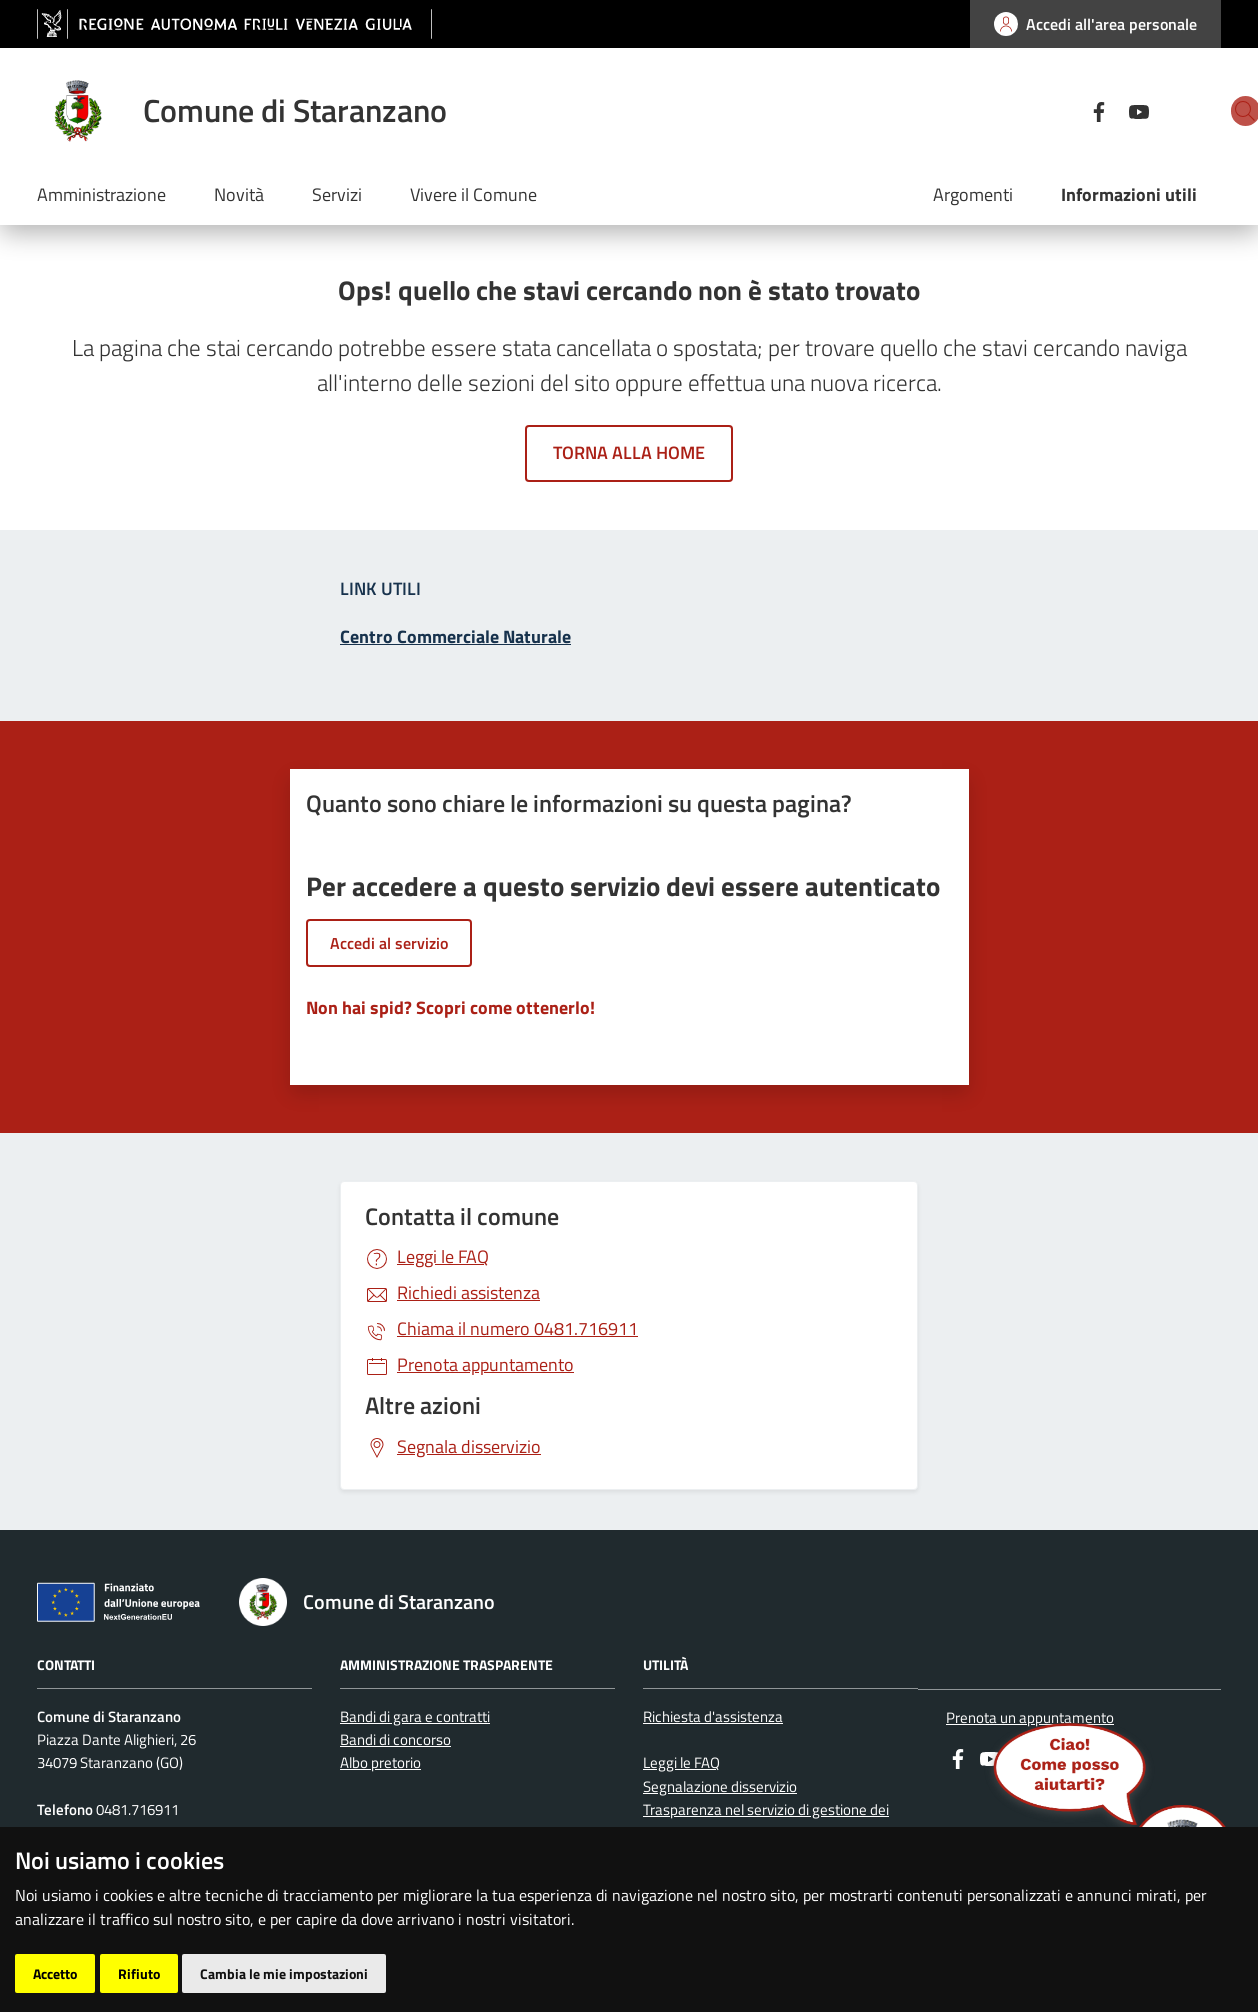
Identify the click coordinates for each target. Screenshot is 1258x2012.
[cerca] (1197, 111)
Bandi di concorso (395, 1739)
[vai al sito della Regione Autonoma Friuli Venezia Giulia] (234, 24)
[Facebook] (1029, 110)
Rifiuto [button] (139, 1973)
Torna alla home (629, 452)
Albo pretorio (380, 1762)
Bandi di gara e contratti (415, 1716)
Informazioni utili (1129, 194)
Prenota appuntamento (485, 1364)
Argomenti (973, 194)
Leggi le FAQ (443, 1256)
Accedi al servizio (389, 943)
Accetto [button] (55, 1973)
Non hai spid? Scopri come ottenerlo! (450, 1007)
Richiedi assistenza (468, 1292)
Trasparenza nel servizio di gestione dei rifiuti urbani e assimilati (766, 1821)
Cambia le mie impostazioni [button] (284, 1973)
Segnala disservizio (469, 1446)
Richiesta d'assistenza (713, 1716)
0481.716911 (517, 1328)
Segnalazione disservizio (720, 1786)
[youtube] (1069, 110)
